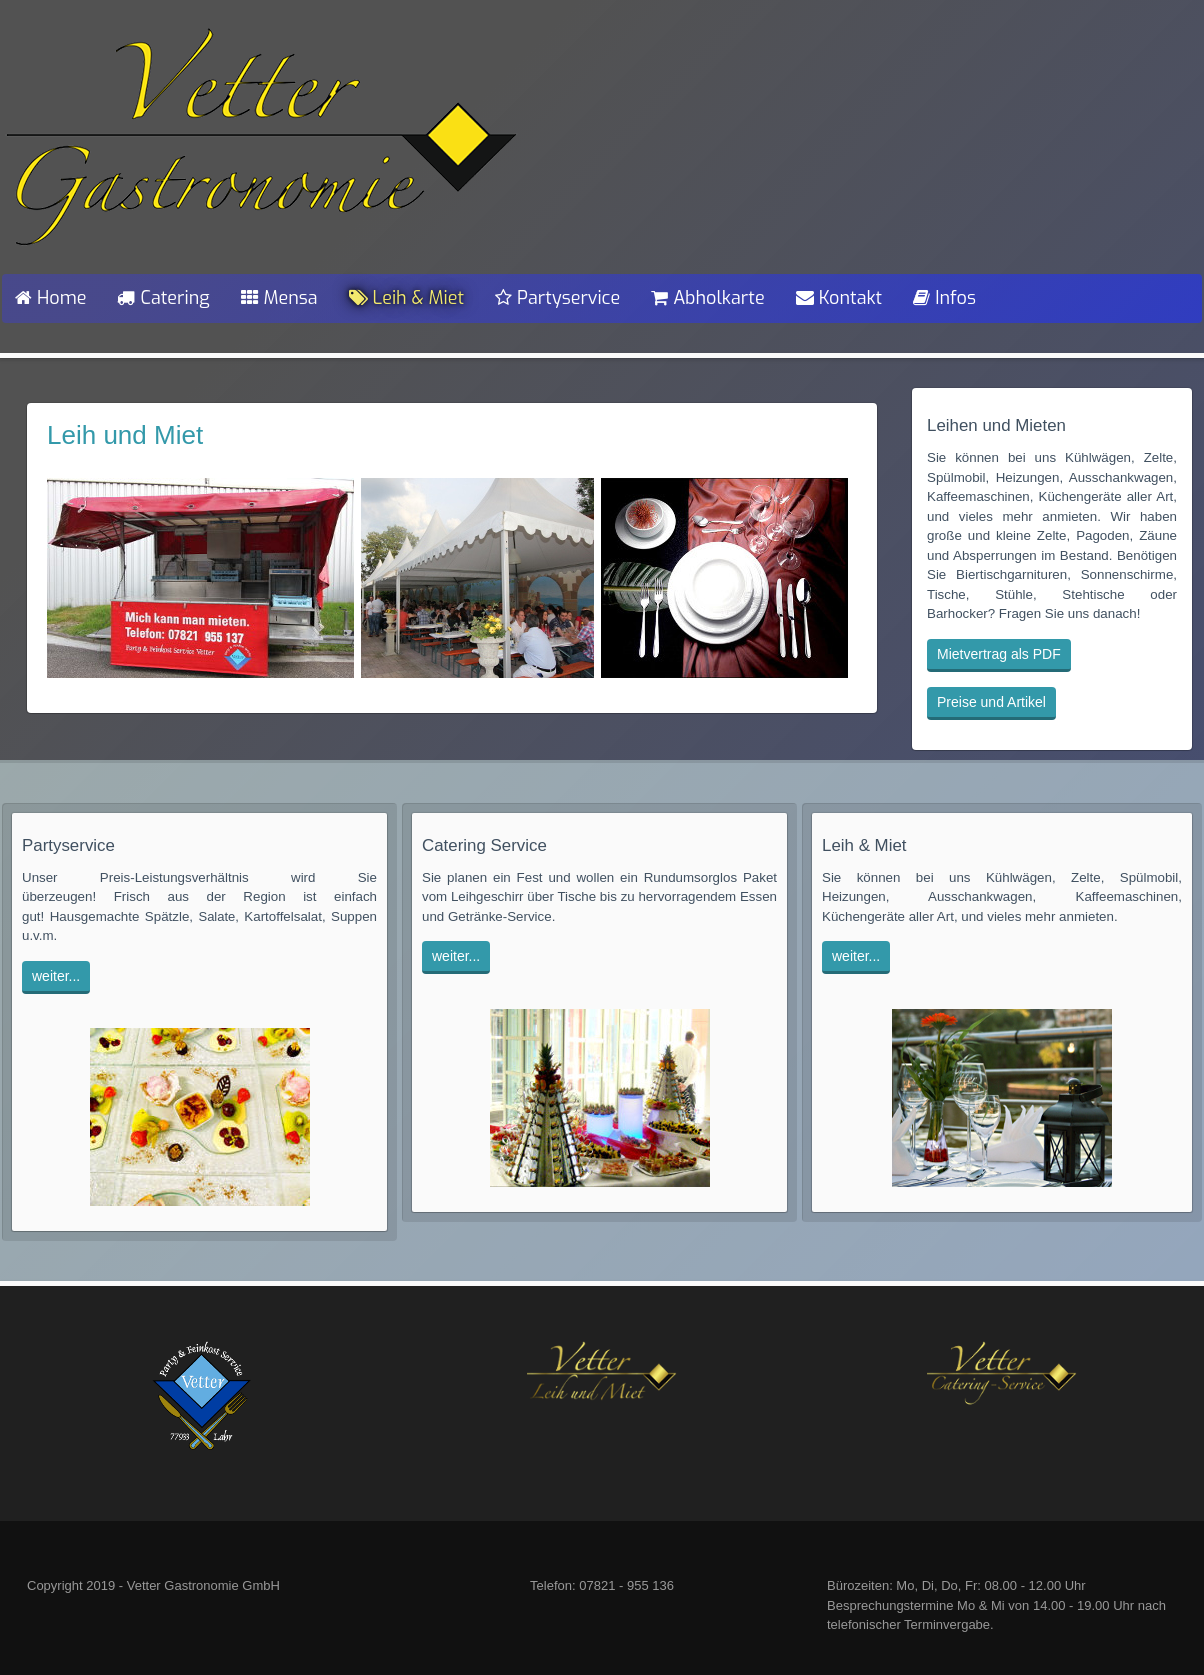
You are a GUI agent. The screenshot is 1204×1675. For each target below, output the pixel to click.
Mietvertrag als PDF (999, 654)
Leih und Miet (125, 435)
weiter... (56, 976)
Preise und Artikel (991, 702)
